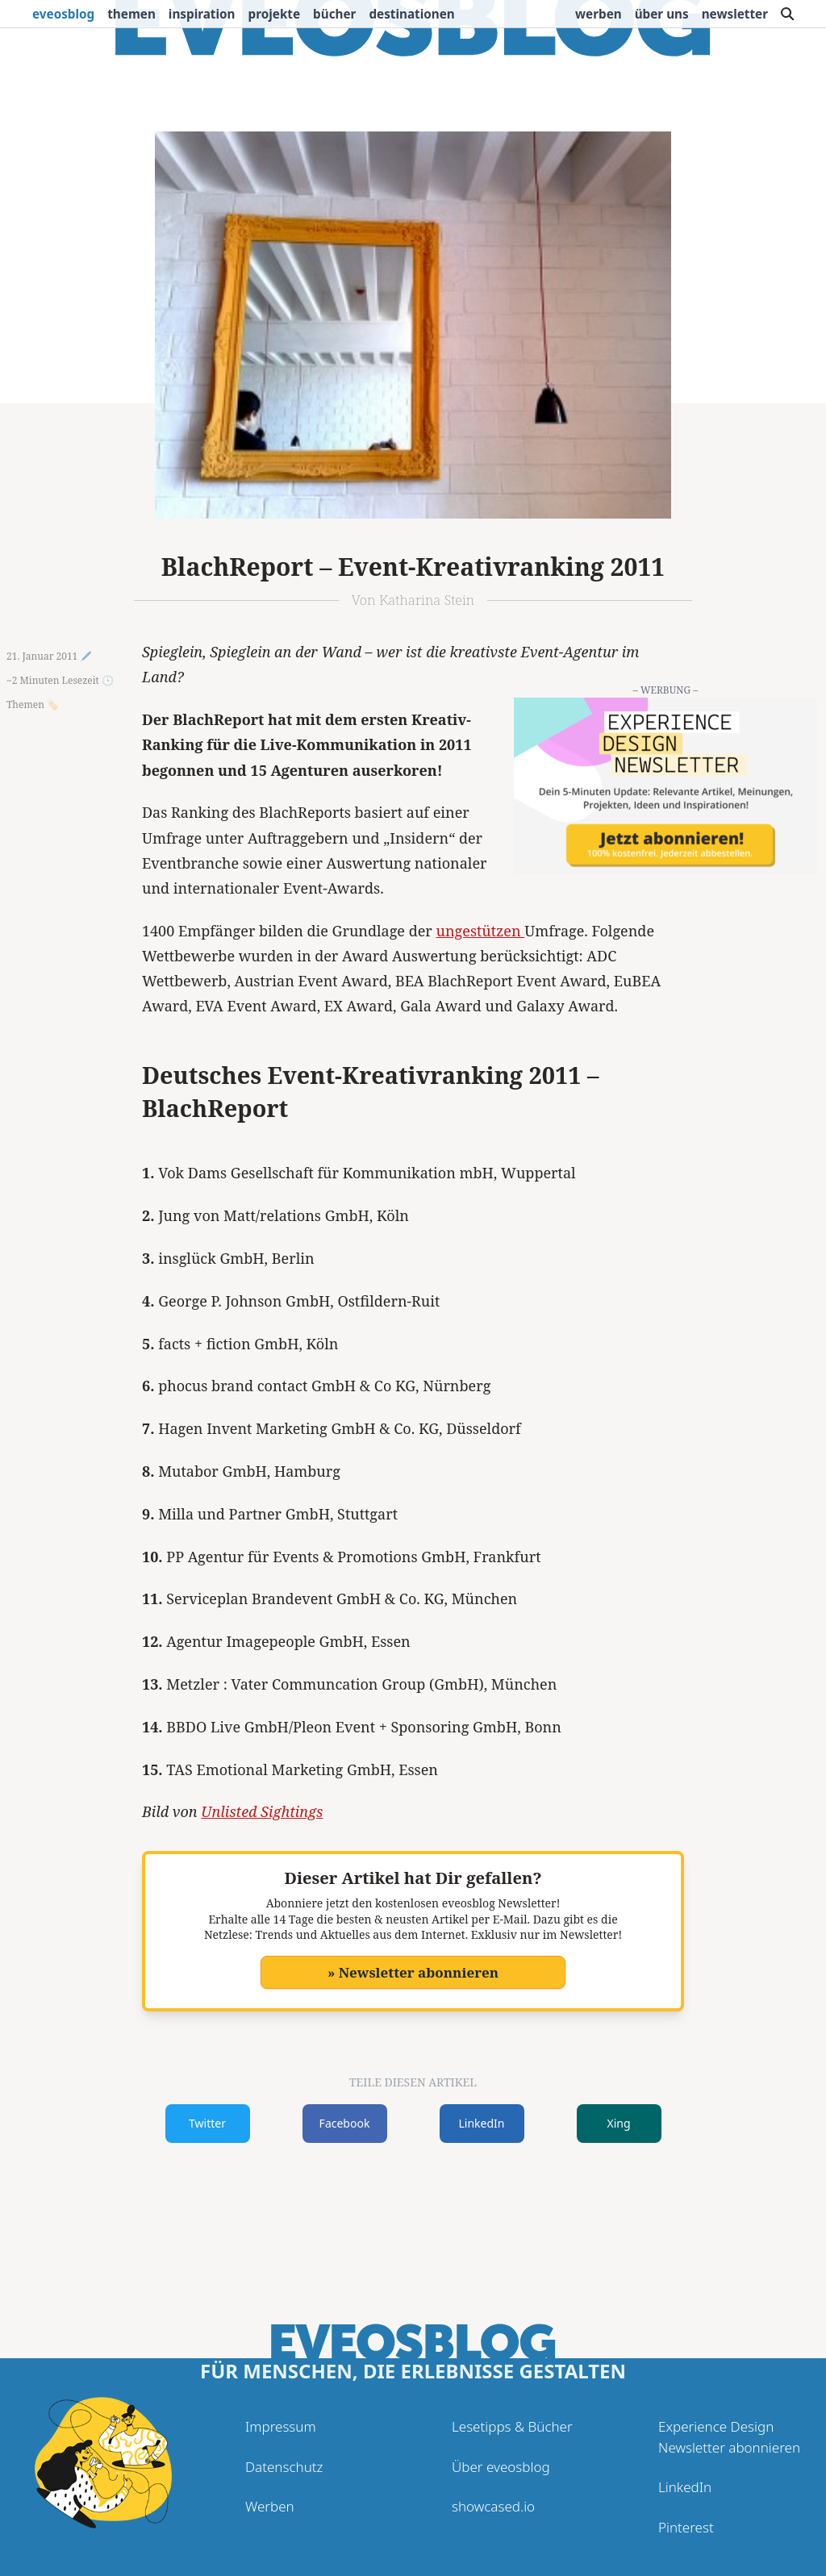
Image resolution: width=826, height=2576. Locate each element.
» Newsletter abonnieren (413, 1972)
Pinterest (686, 2527)
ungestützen (480, 930)
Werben (598, 14)
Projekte (274, 14)
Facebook (344, 2123)
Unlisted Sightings (262, 1811)
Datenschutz (284, 2466)
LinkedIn (482, 2123)
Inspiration (202, 14)
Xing (618, 2123)
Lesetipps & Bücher (512, 2426)
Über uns (662, 14)
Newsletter (735, 14)
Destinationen (411, 14)
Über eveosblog (501, 2466)
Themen (131, 14)
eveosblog (63, 14)
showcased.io (493, 2506)
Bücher (334, 14)
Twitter (207, 2123)
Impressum (280, 2426)
